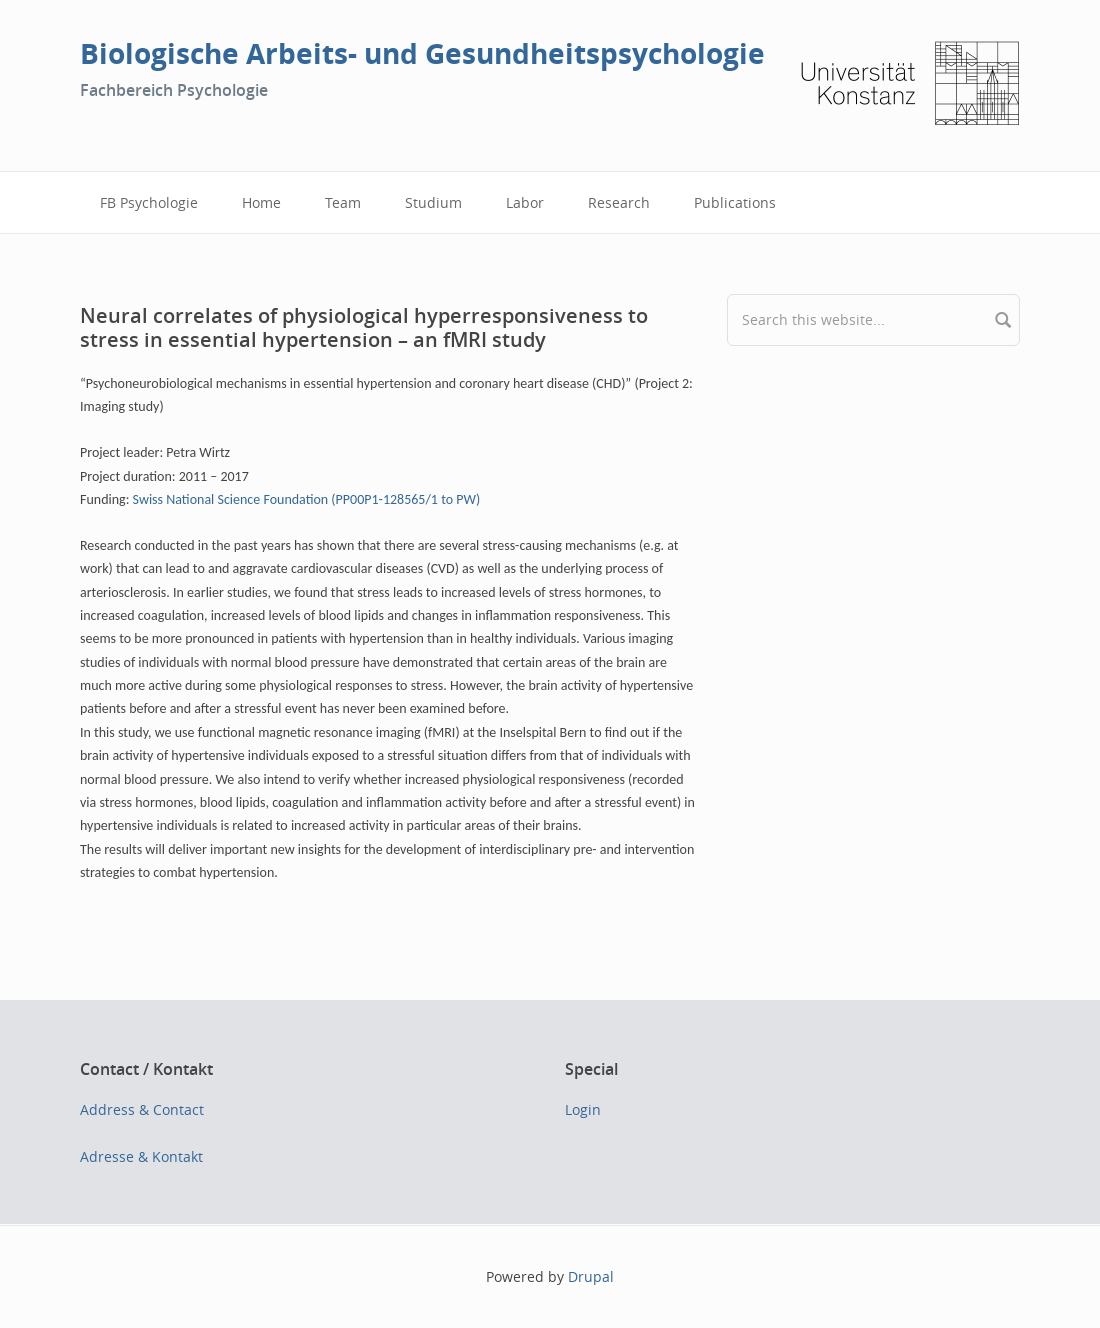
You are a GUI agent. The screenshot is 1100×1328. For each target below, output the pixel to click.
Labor (525, 202)
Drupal (591, 1276)
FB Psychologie (149, 202)
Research (619, 202)
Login (583, 1109)
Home (261, 202)
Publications (735, 202)
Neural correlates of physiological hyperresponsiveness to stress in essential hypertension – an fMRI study (364, 327)
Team (343, 202)
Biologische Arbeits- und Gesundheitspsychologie (422, 54)
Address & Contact (142, 1109)
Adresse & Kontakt (141, 1156)
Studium (433, 202)
